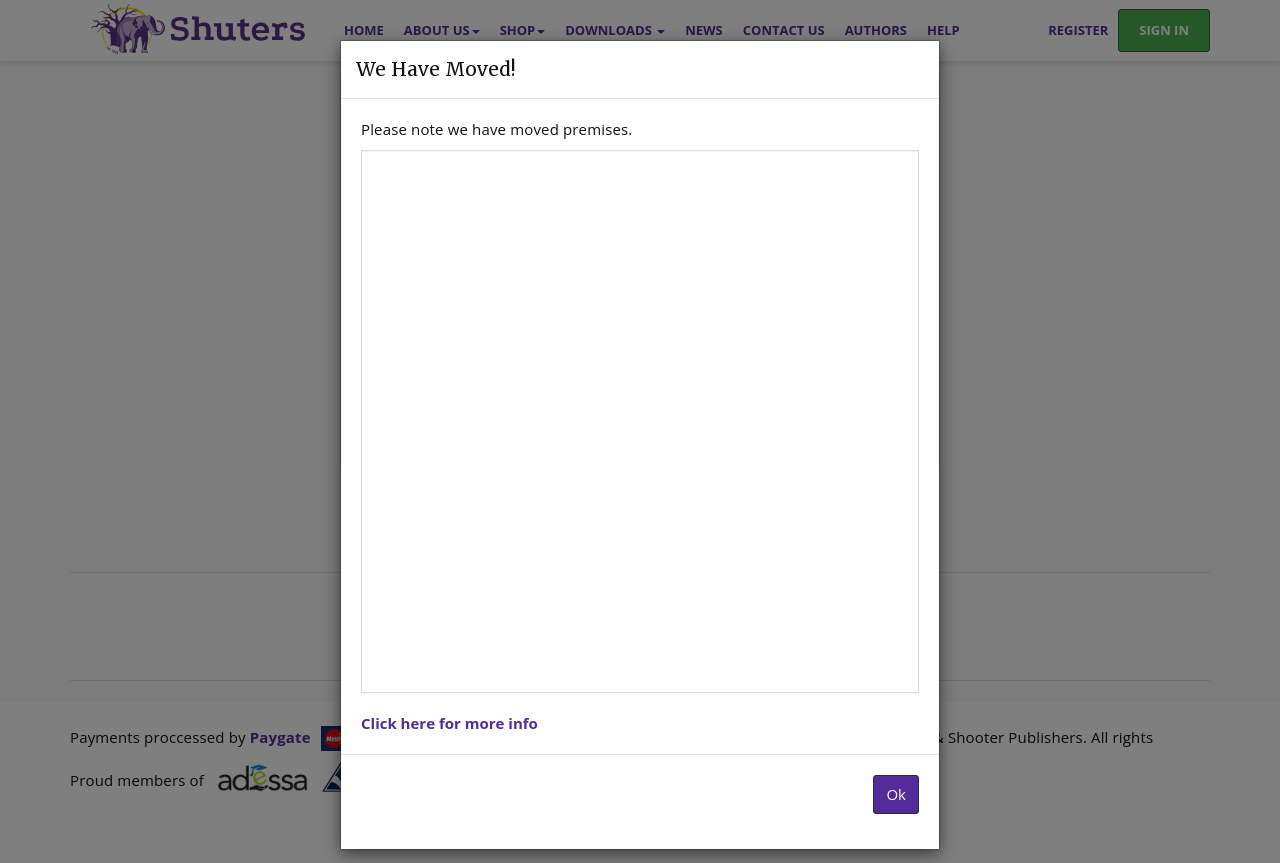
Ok (896, 794)
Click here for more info (449, 723)
